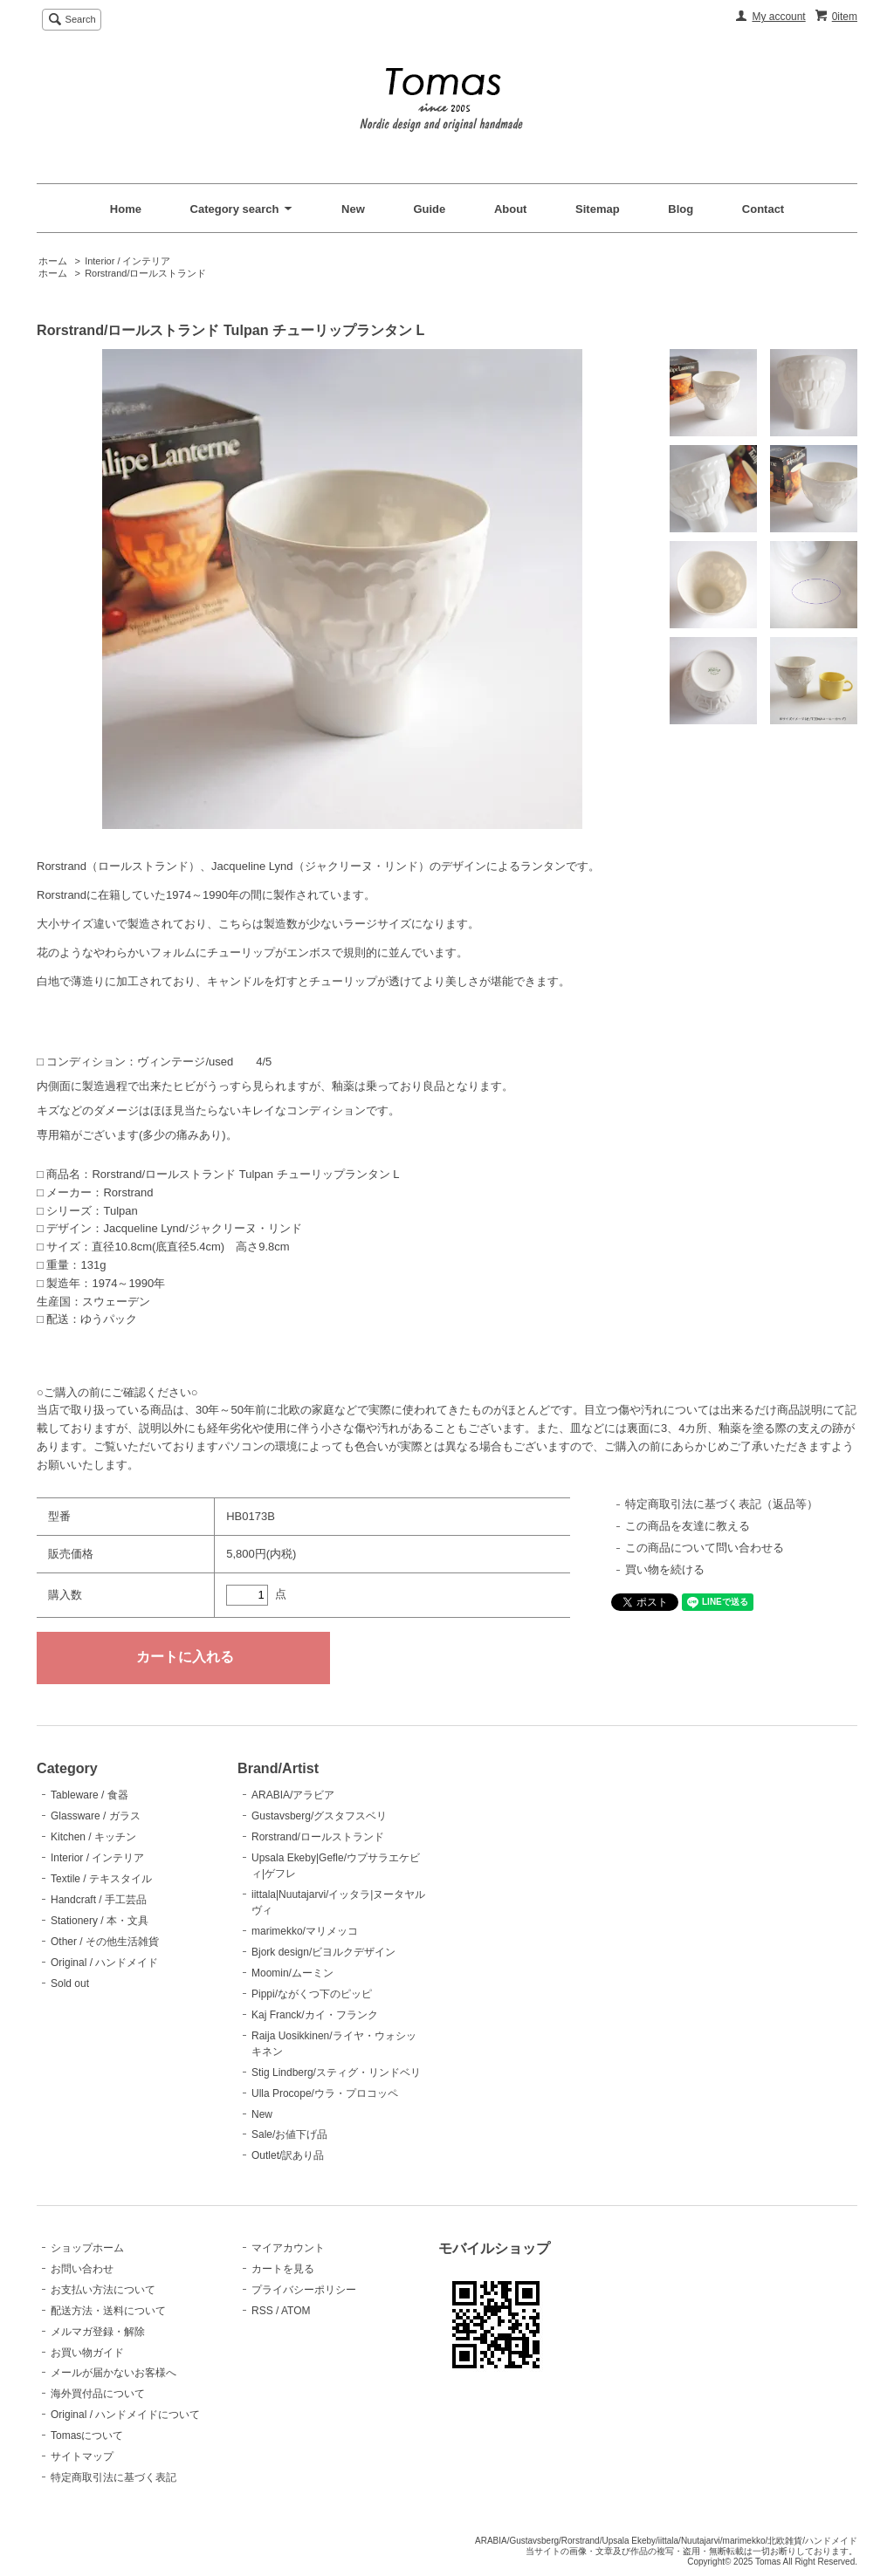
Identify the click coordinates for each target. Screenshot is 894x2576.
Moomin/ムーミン (292, 1973)
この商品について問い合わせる (704, 1547)
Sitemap (597, 209)
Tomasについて (87, 2435)
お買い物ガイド (87, 2352)
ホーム (52, 261)
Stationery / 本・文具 (99, 1921)
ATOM (296, 2311)
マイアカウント (288, 2248)
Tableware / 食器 (89, 1795)
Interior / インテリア (127, 261)
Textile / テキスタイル (101, 1879)
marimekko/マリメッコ (304, 1931)
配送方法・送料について (108, 2311)
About (510, 209)
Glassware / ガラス (96, 1816)
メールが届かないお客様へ (113, 2373)
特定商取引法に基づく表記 (113, 2477)
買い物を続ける (665, 1569)
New (353, 209)
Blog (680, 209)
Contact (763, 209)
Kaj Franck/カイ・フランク (314, 2015)
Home (125, 209)
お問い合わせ (82, 2269)
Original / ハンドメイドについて (125, 2414)
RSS (262, 2311)
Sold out (70, 1983)
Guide (429, 209)
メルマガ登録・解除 (98, 2332)
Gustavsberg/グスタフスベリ (319, 1816)
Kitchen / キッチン (93, 1837)
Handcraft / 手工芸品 (99, 1900)
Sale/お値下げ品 (289, 2134)
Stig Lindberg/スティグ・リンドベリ (336, 2072)
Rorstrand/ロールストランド (145, 273)
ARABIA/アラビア (292, 1795)
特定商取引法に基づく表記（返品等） (721, 1504)
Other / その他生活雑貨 (105, 1941)
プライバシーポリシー (303, 2290)
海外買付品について (98, 2394)
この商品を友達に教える (687, 1525)
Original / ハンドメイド (104, 1962)
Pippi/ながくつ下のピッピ (311, 1994)
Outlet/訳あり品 (287, 2155)
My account (778, 16)
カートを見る (282, 2269)
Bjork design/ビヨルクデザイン (323, 1952)
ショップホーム (87, 2248)
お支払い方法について (103, 2290)
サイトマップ (82, 2456)
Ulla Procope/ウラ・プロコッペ (324, 2093)
